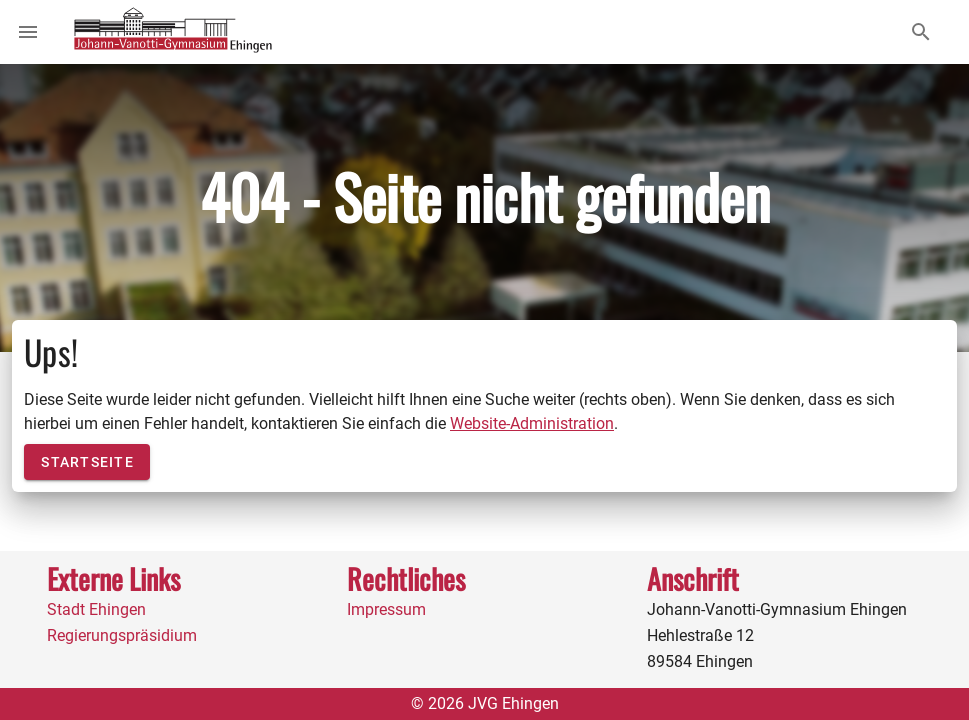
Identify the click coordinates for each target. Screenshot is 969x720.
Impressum (386, 609)
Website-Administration (532, 423)
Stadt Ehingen (96, 609)
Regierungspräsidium (122, 635)
